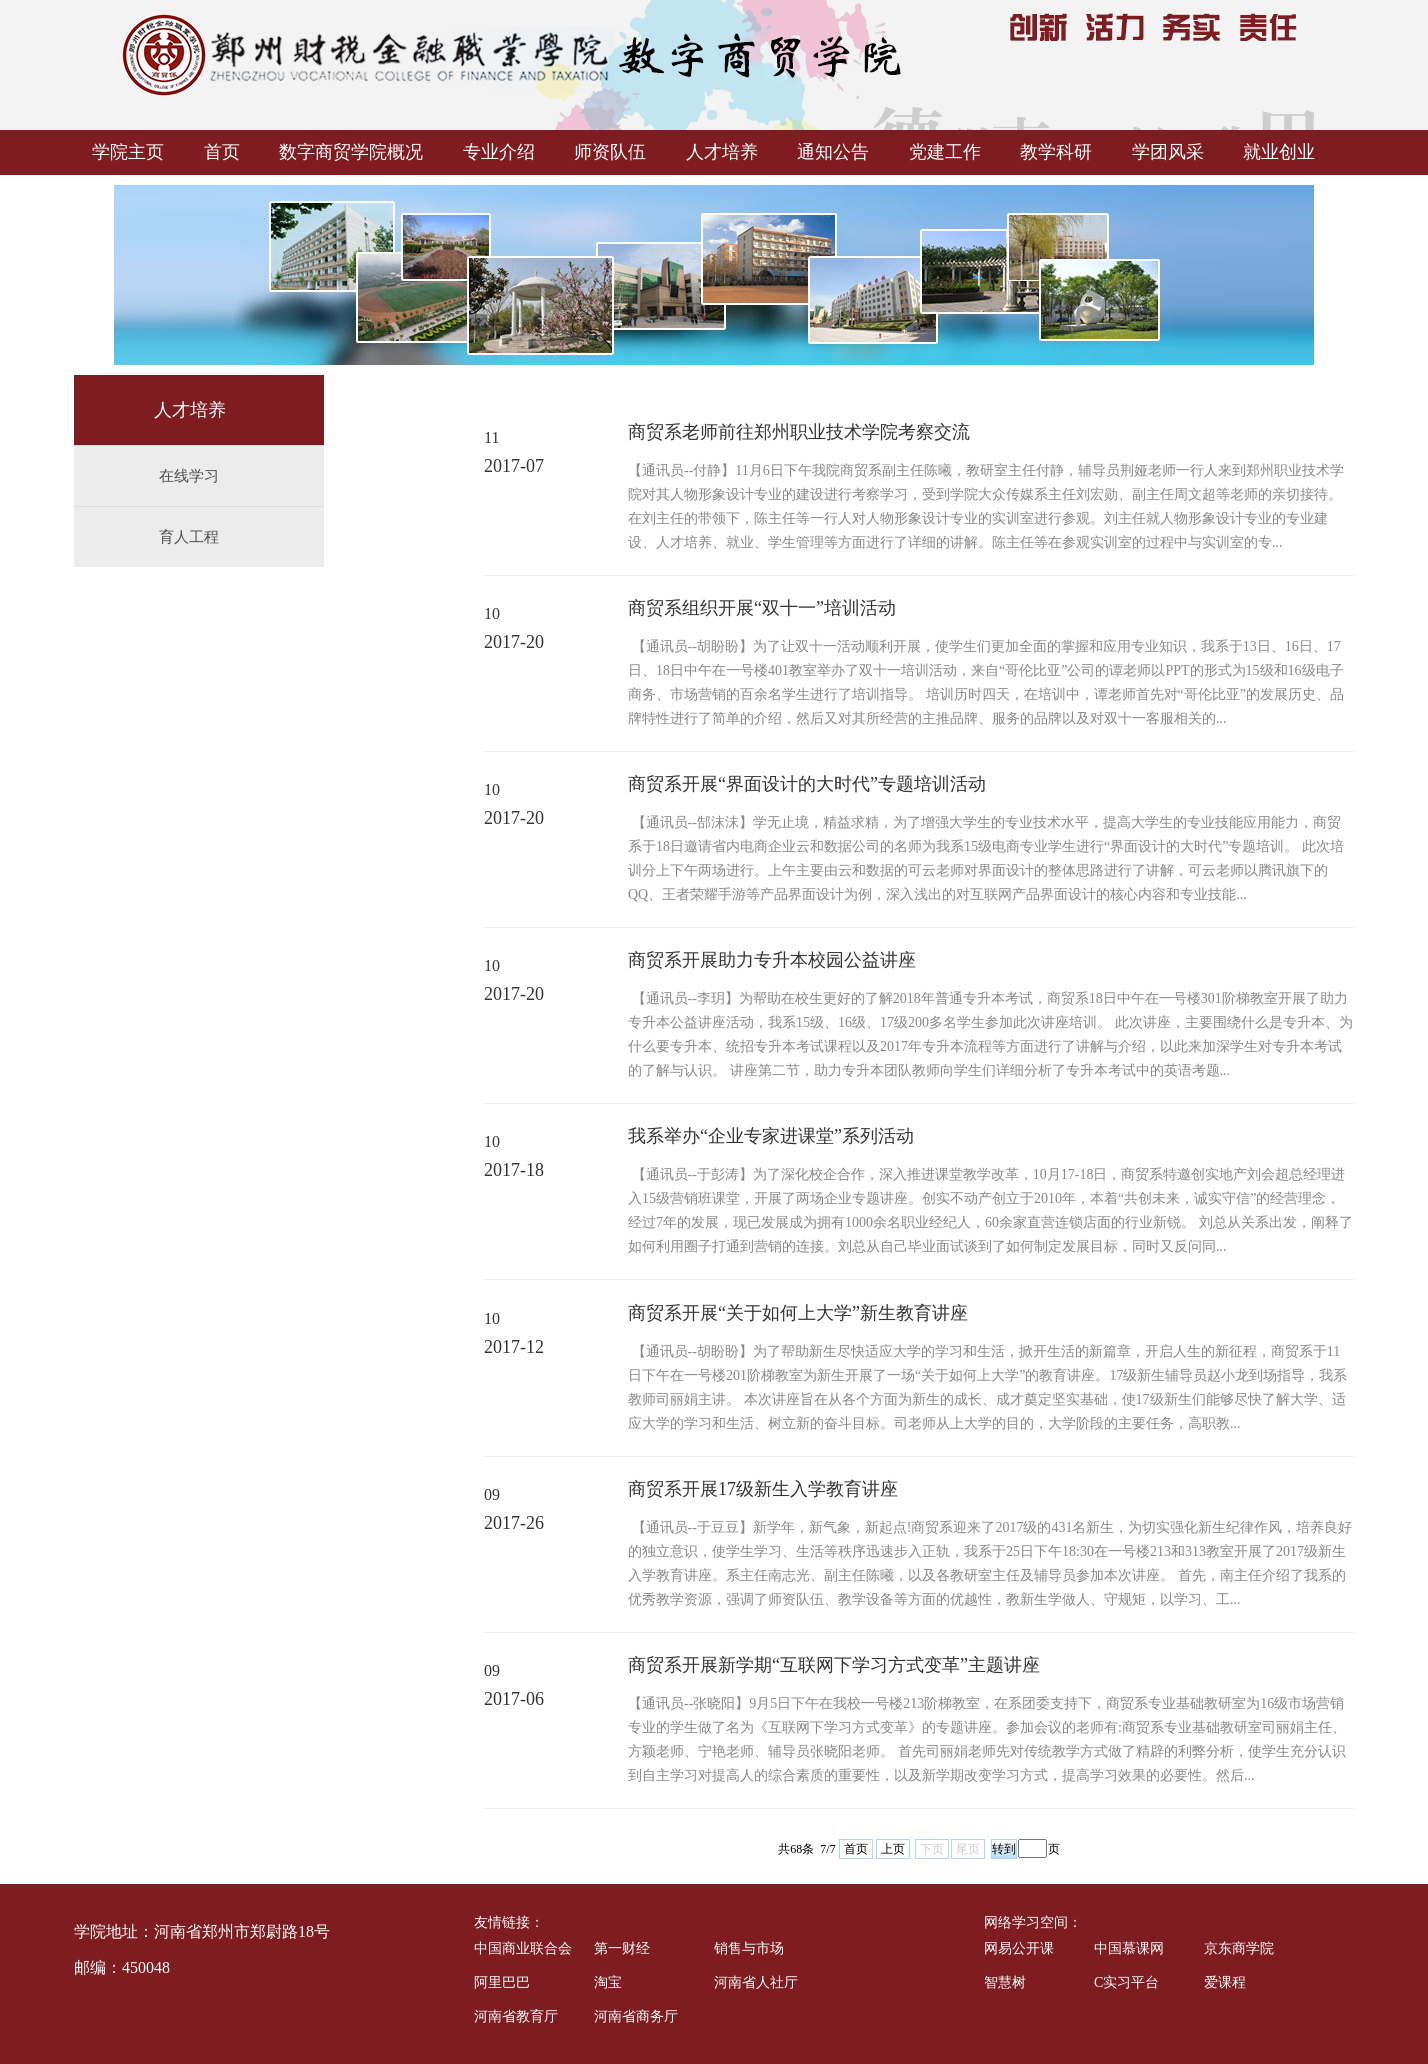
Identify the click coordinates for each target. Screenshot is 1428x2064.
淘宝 (608, 1982)
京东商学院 (1239, 1948)
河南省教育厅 (516, 2016)
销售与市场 (749, 1948)
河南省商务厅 (636, 2016)
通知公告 (833, 152)
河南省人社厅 (756, 1982)
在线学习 (189, 476)
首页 (222, 152)
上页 (893, 1849)
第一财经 (622, 1948)
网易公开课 (1019, 1948)
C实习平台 (1126, 1982)
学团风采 (1168, 152)
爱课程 (1225, 1982)
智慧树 (1005, 1982)
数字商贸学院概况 (351, 152)
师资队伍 (610, 152)
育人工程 (189, 537)
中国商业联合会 (523, 1948)
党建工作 (945, 152)
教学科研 (1056, 152)
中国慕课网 (1129, 1948)
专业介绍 (499, 152)
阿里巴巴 (502, 1982)
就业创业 (1279, 152)
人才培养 (722, 152)
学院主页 (128, 152)
